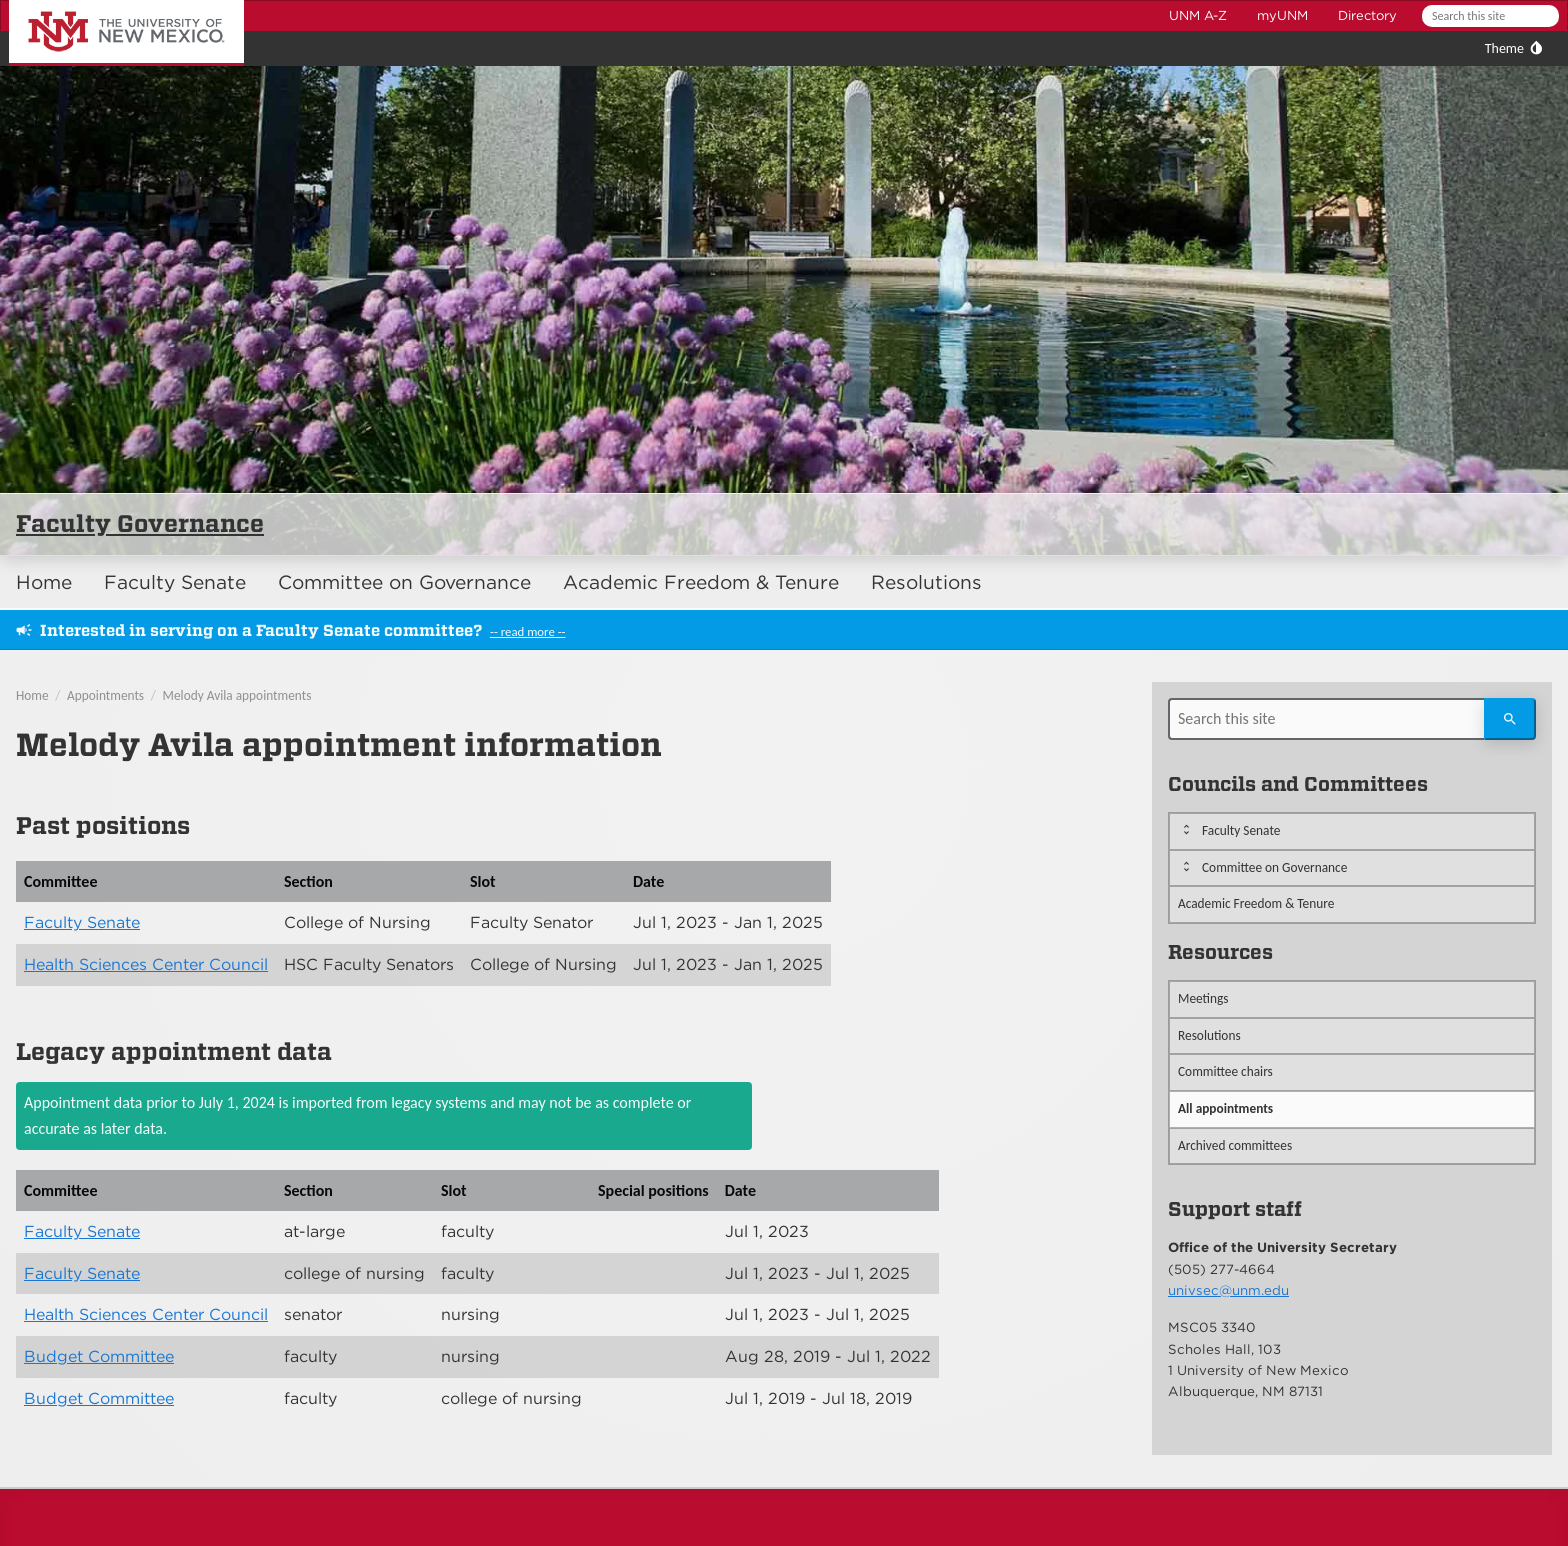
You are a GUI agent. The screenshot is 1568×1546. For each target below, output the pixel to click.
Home (44, 582)
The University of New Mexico (104, 3)
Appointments (105, 695)
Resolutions (926, 582)
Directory (1367, 15)
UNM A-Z (1198, 15)
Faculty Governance (140, 523)
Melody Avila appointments (237, 695)
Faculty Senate (175, 582)
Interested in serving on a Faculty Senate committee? (261, 630)
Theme (1504, 48)
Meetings (1203, 998)
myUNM (1282, 15)
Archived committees (1235, 1145)
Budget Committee (99, 1356)
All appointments (1225, 1108)
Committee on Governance (404, 582)
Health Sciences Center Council (146, 964)
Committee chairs (1225, 1071)
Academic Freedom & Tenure (701, 582)
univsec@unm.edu (1228, 1290)
